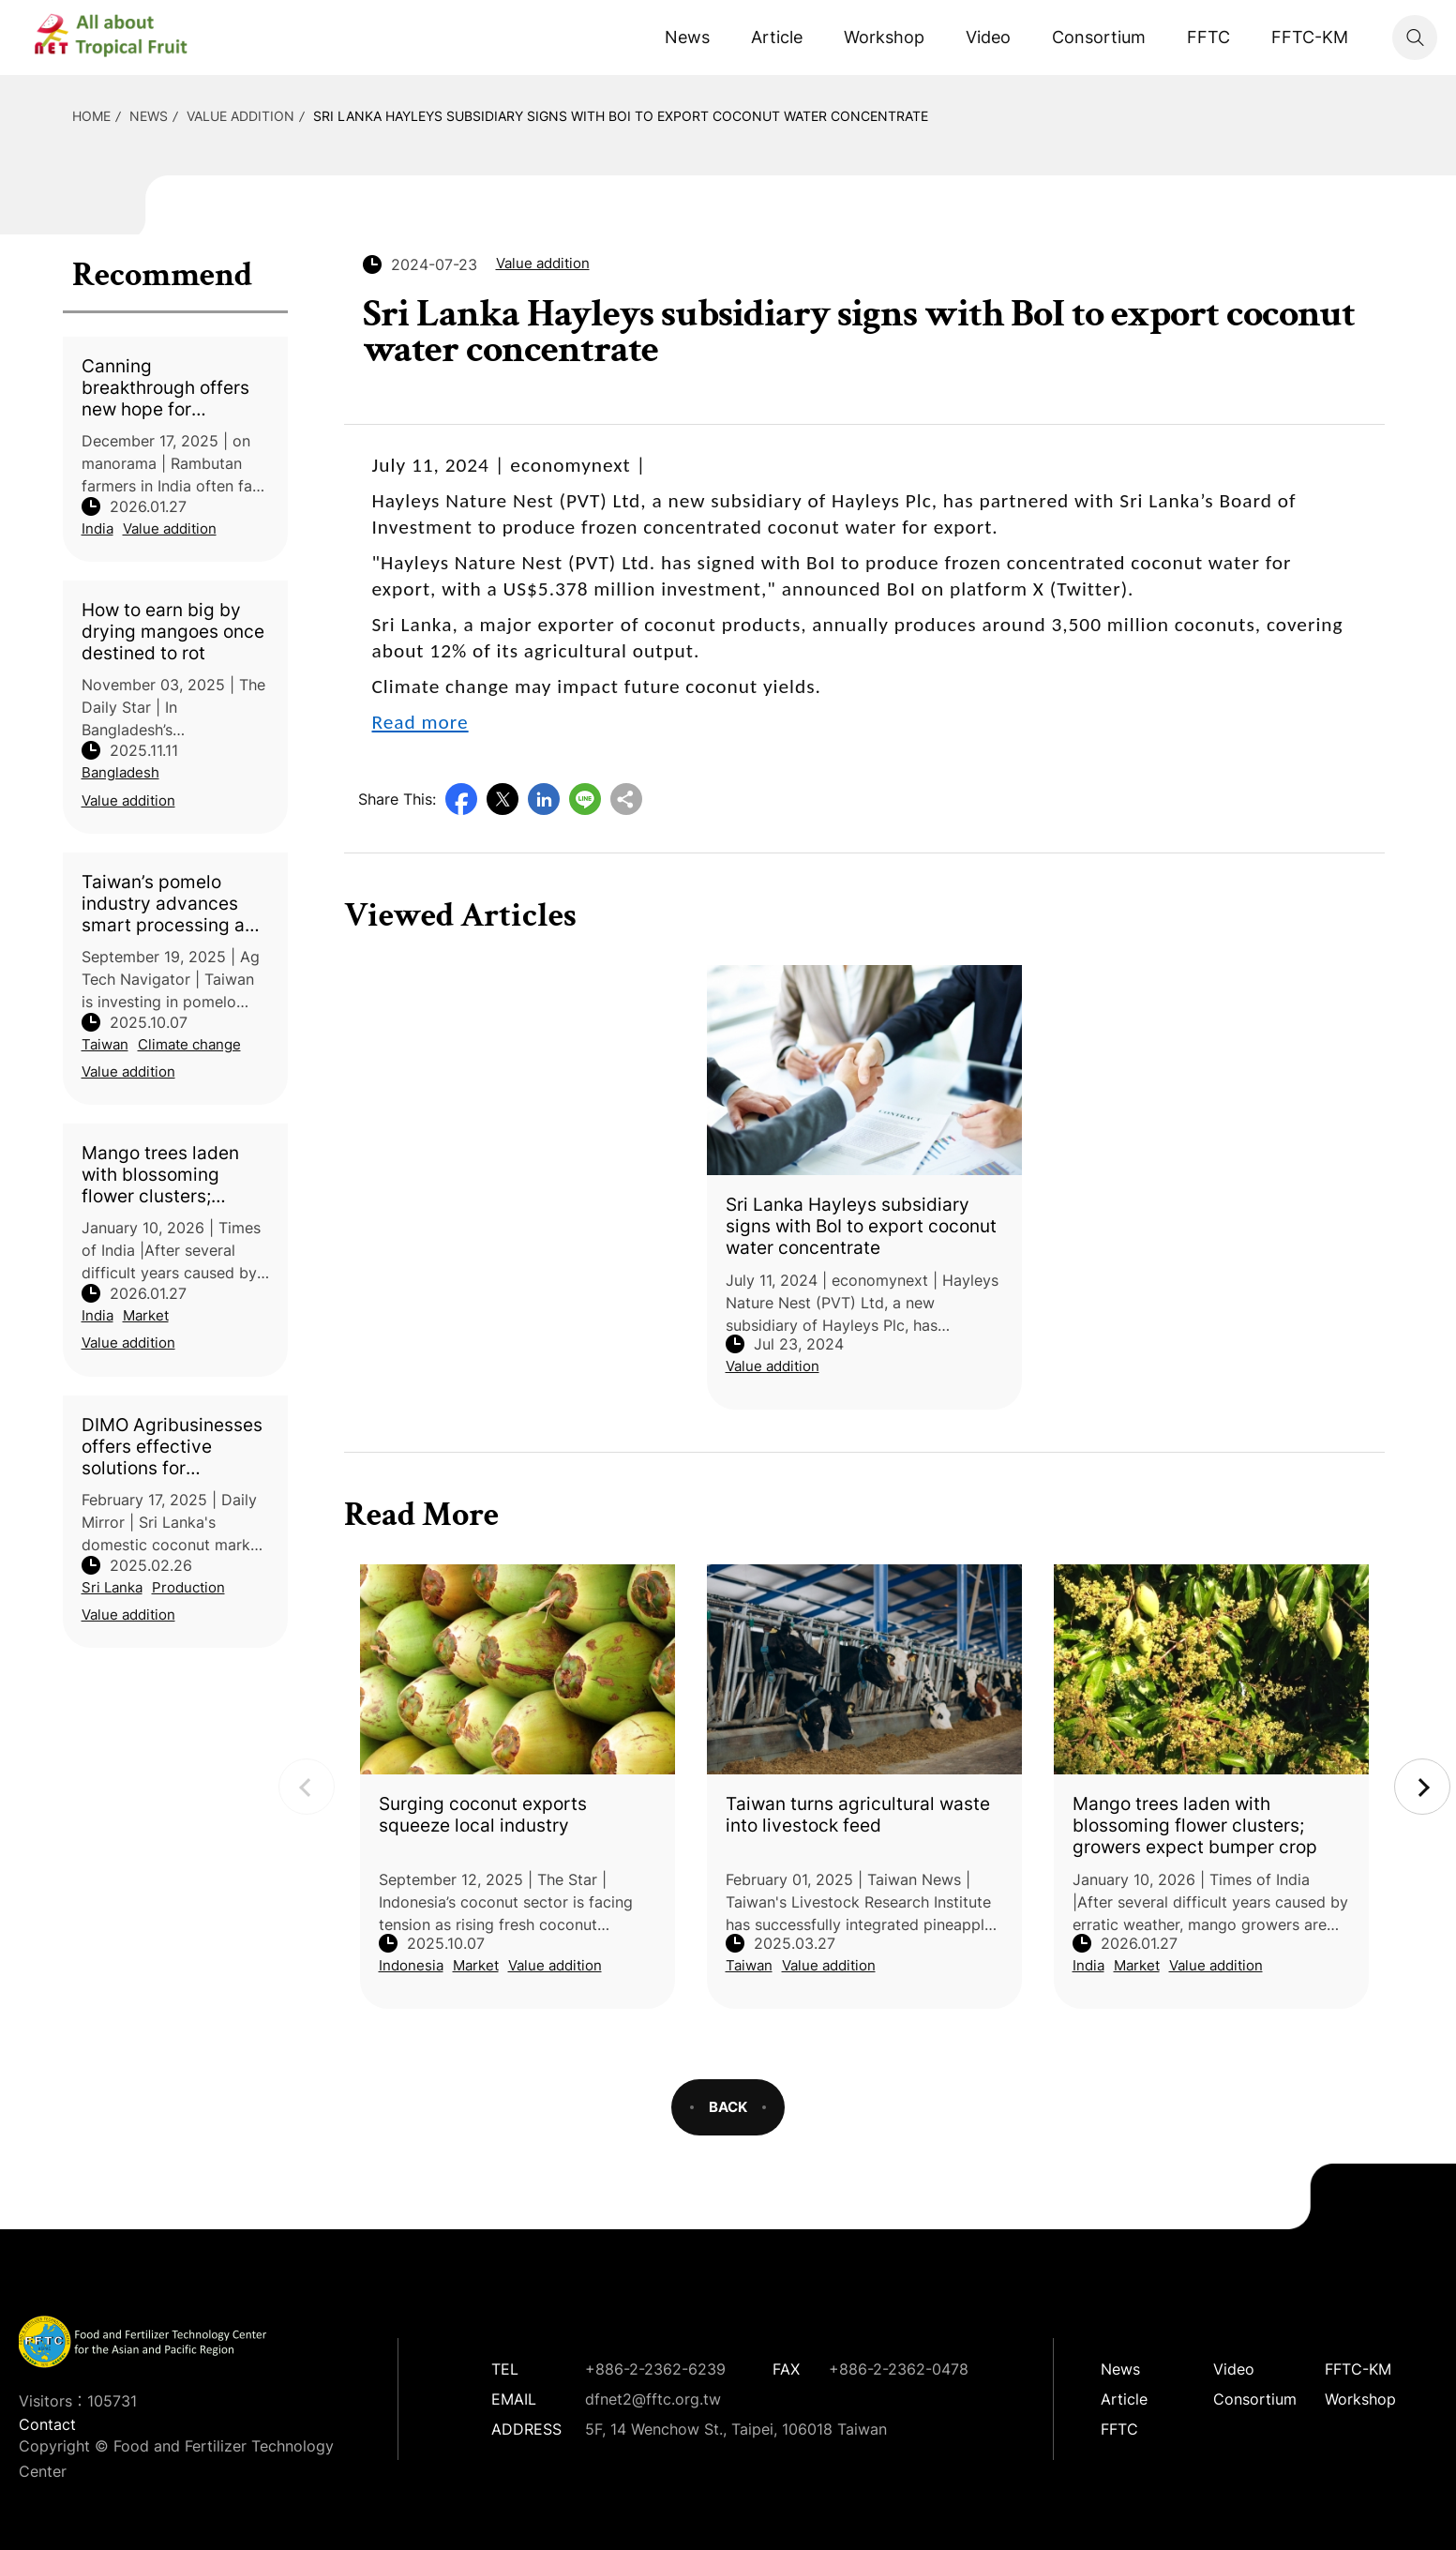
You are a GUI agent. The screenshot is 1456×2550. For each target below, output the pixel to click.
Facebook (461, 799)
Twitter (502, 799)
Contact (47, 2424)
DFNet (126, 37)
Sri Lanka (112, 1587)
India (97, 528)
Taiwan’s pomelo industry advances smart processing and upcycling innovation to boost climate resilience (174, 903)
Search (1414, 37)
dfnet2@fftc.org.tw (653, 2399)
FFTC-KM (1309, 37)
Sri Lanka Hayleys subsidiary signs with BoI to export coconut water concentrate (620, 116)
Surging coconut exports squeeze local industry (483, 1814)
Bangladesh (120, 772)
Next (1422, 1786)
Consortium (1099, 37)
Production (188, 1587)
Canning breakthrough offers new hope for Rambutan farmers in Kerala (170, 387)
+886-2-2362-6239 (655, 2369)
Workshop (884, 37)
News (687, 37)
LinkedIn (544, 799)
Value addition (240, 116)
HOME (91, 116)
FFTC (1208, 37)
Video (988, 37)
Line (585, 799)
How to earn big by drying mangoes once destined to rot (173, 631)
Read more (420, 722)
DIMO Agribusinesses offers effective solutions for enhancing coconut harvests (172, 1446)
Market (146, 1315)
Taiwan (105, 1044)
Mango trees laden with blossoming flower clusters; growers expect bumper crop (160, 1174)
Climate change (189, 1044)
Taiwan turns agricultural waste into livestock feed (858, 1814)
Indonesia (411, 1965)
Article (777, 37)
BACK (728, 2107)
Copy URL (626, 799)
